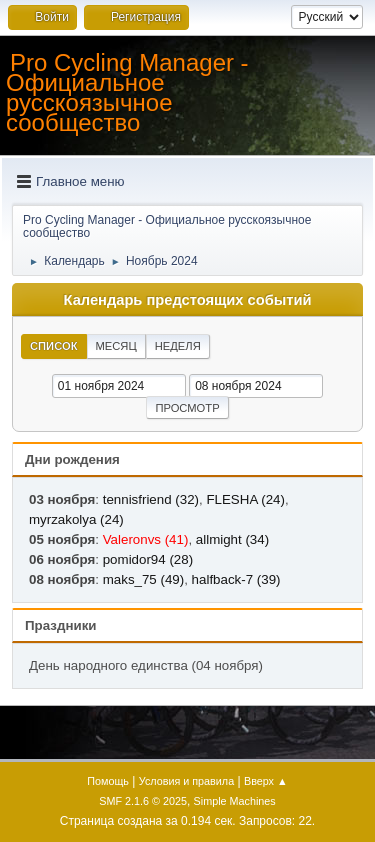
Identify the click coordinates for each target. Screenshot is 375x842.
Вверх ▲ (266, 781)
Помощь (108, 781)
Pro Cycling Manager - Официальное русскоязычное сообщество (127, 92)
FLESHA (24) (245, 499)
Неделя (178, 346)
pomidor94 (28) (148, 559)
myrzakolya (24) (76, 519)
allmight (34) (232, 539)
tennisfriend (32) (151, 499)
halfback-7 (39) (236, 579)
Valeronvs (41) (146, 539)
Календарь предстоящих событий (188, 300)
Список (54, 346)
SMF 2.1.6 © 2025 (143, 801)
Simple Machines (235, 801)
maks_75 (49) (144, 579)
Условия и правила (186, 781)
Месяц (116, 346)
